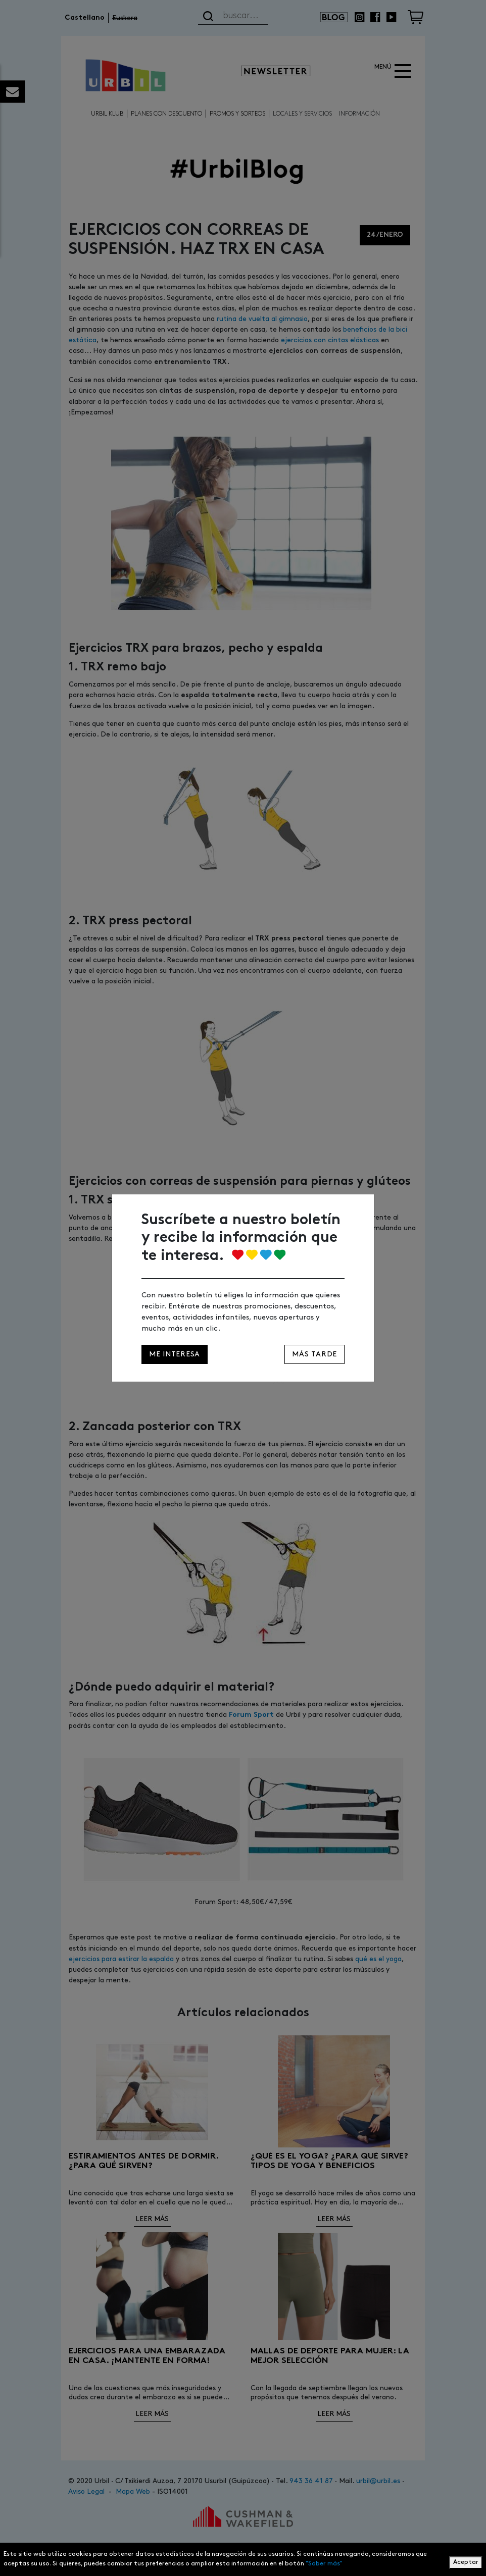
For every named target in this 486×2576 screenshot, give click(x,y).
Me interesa (174, 1354)
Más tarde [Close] (314, 1354)
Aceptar (465, 2562)
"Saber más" (324, 2563)
